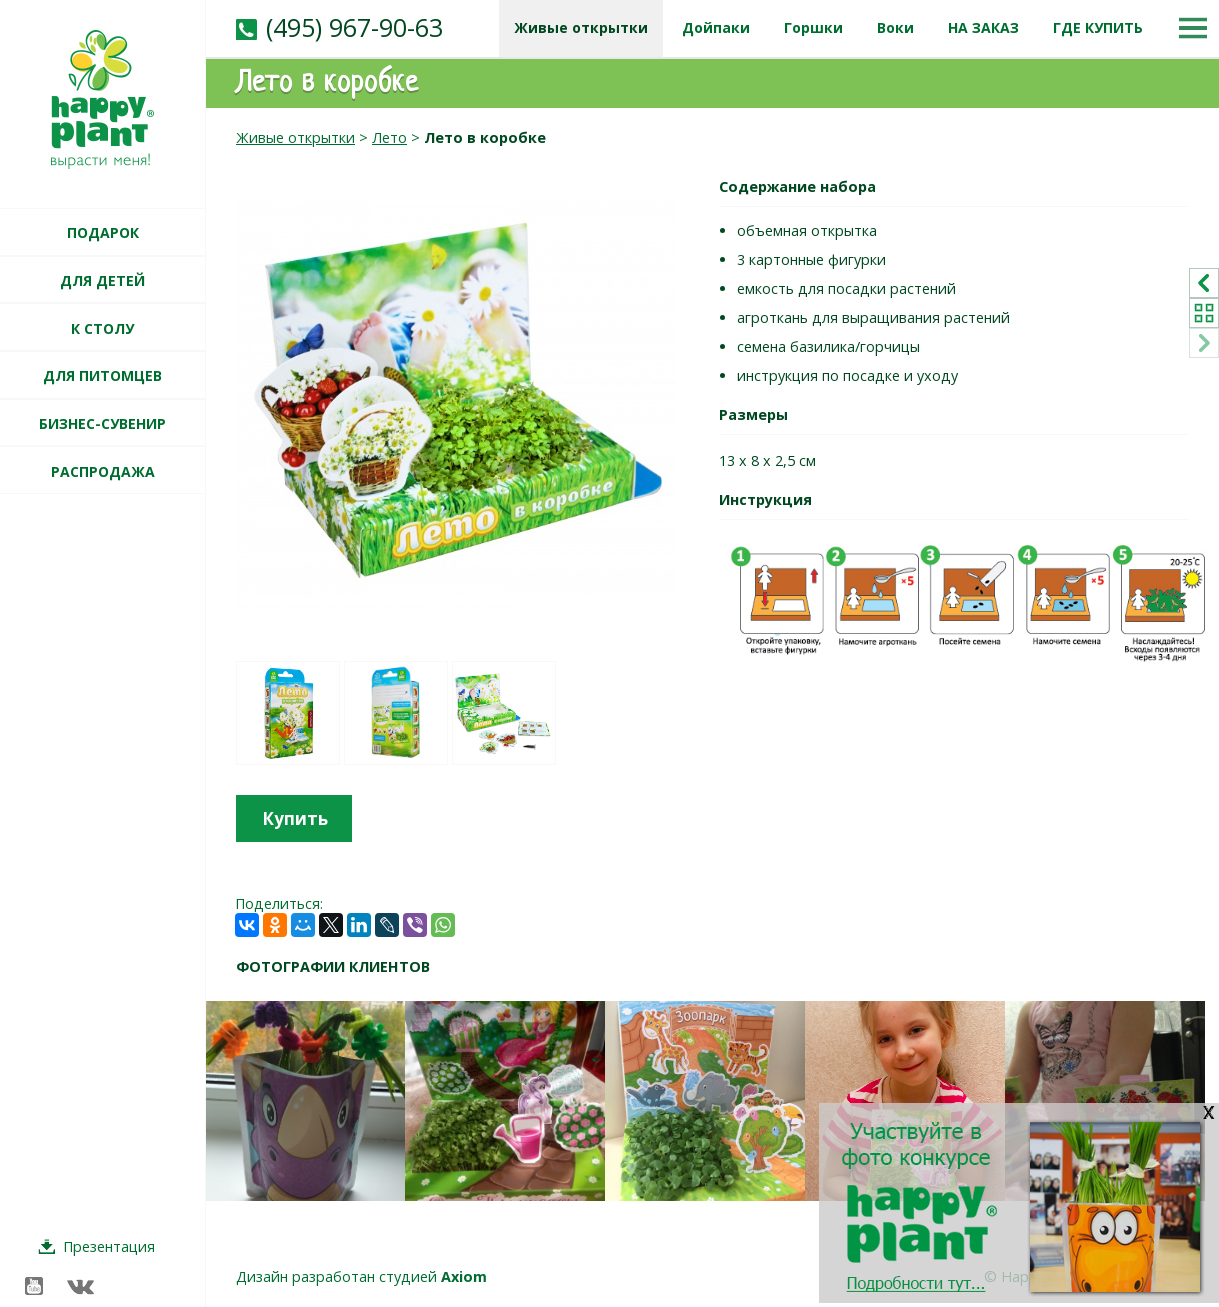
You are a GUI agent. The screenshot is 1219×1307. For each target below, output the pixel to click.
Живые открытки (295, 137)
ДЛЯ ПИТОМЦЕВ (102, 375)
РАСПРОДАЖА (103, 471)
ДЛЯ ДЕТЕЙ (102, 280)
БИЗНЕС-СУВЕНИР (102, 423)
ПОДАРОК (103, 232)
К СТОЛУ (102, 328)
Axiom (464, 1276)
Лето (389, 137)
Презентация (109, 1246)
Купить (295, 818)
